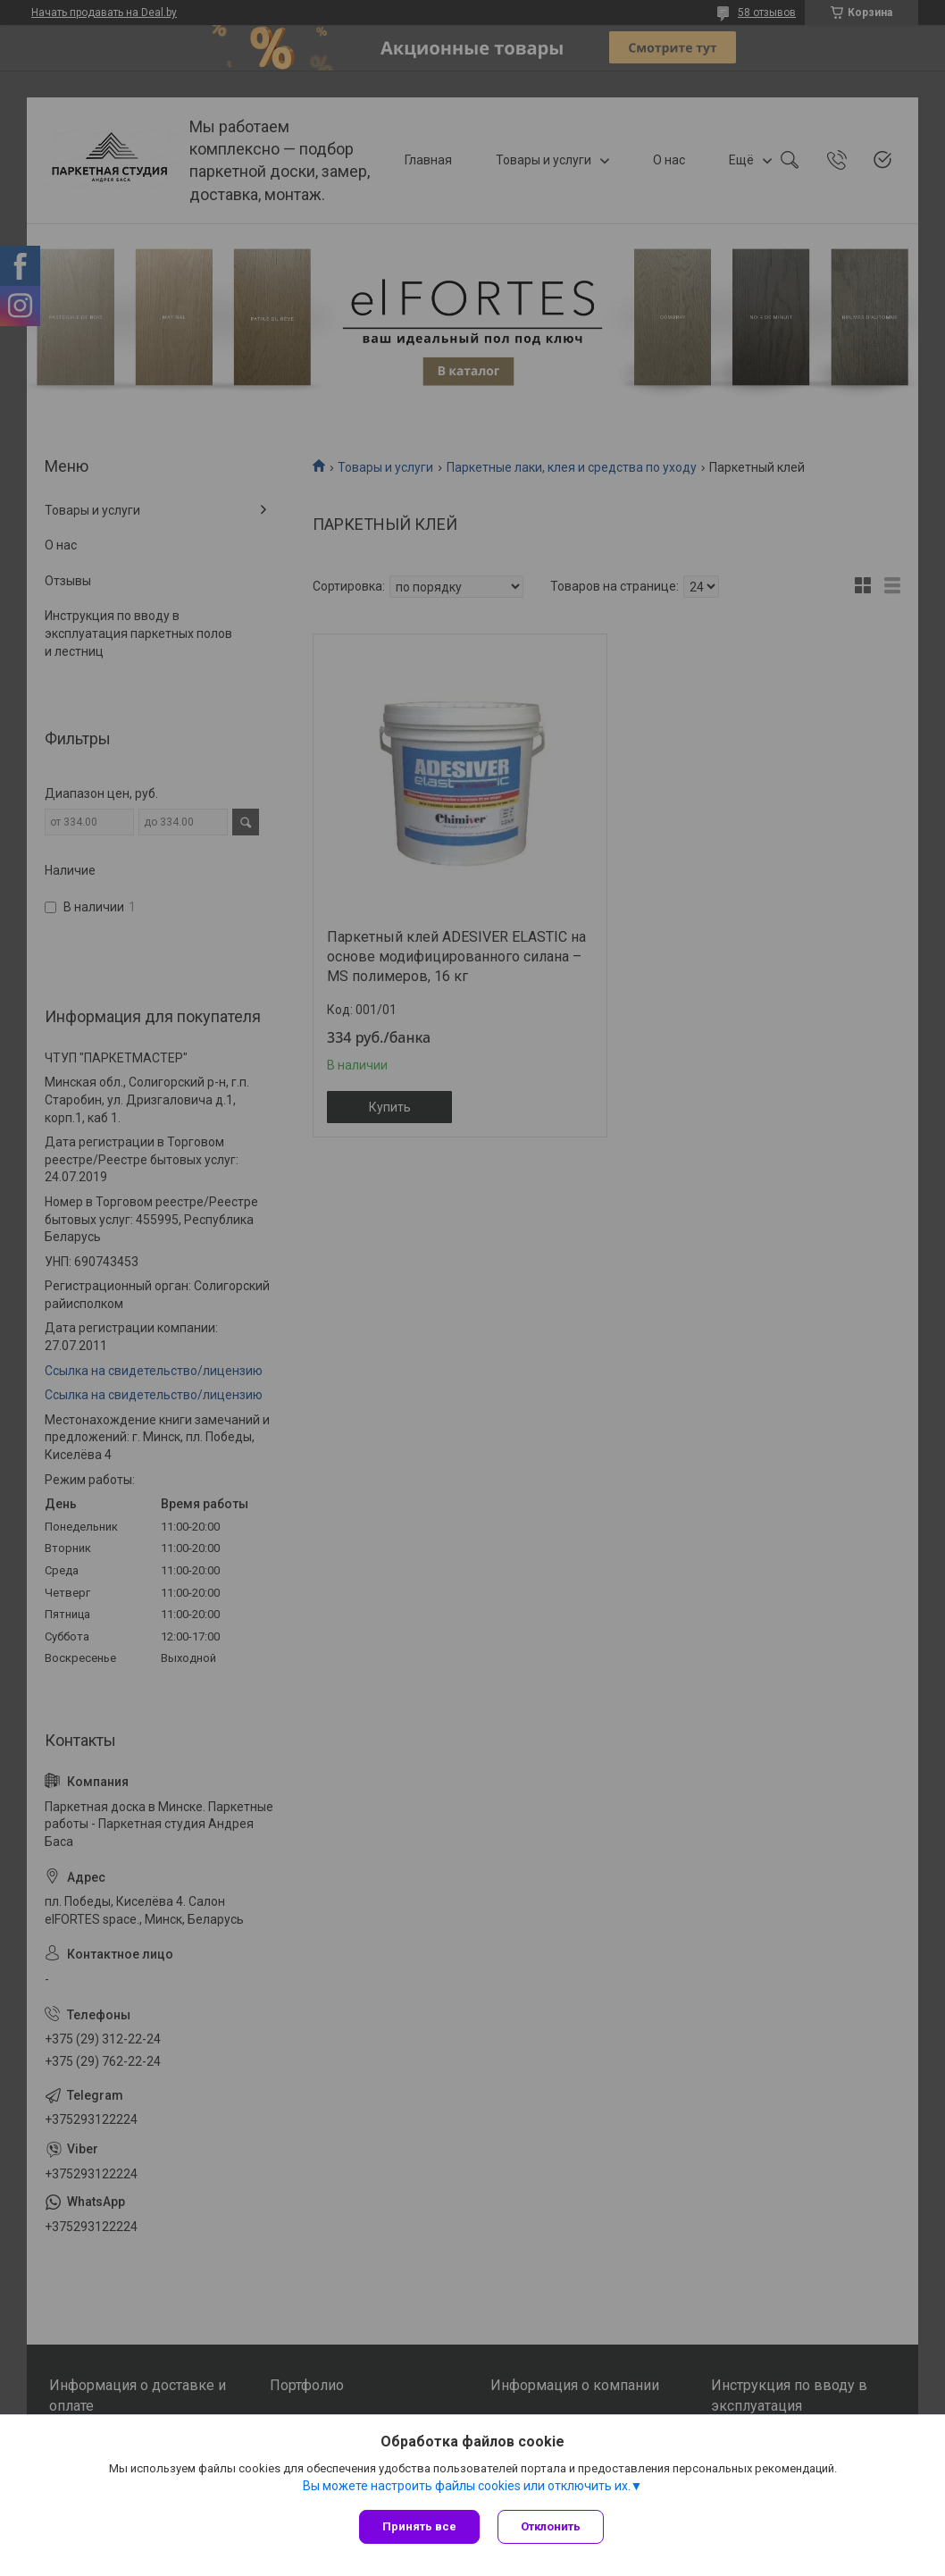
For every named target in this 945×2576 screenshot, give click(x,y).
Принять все (419, 2526)
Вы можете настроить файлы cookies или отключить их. (467, 2486)
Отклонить (551, 2526)
